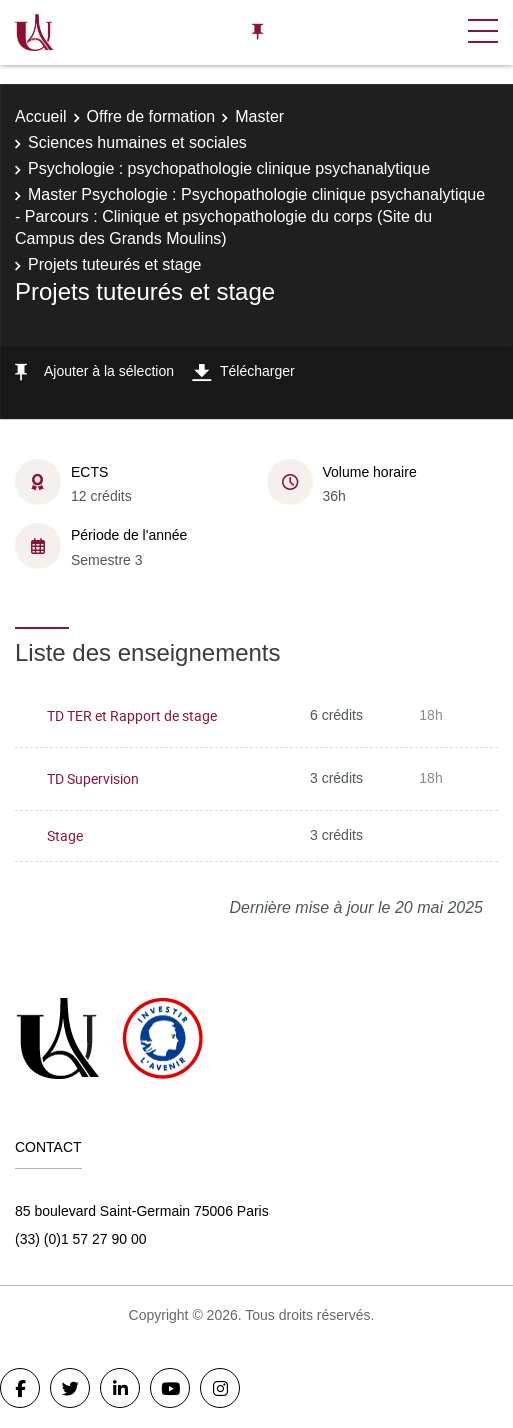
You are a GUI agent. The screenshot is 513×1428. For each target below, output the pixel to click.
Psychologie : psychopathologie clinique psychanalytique (229, 168)
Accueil (41, 116)
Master (259, 116)
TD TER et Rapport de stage (132, 715)
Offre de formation (151, 116)
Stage (65, 835)
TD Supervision (93, 778)
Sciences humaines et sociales (137, 142)
